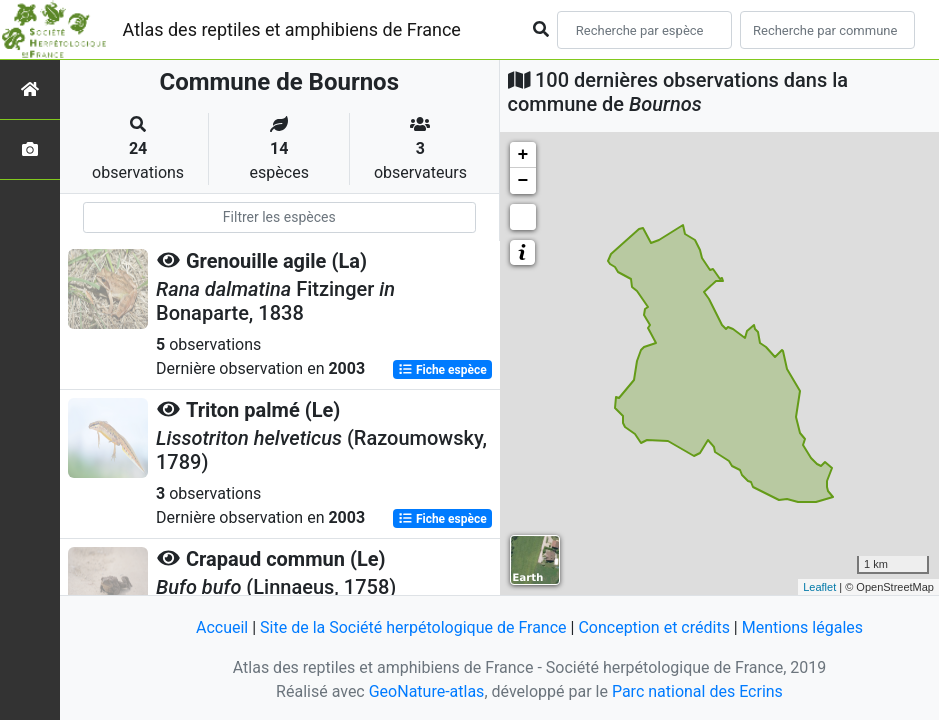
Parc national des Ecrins (697, 691)
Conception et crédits (654, 627)
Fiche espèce (442, 370)
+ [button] (523, 155)
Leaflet (819, 587)
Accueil (222, 627)
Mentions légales (802, 627)
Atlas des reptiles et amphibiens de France (292, 29)
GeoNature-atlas (427, 691)
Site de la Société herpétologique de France (413, 627)
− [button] (523, 181)
